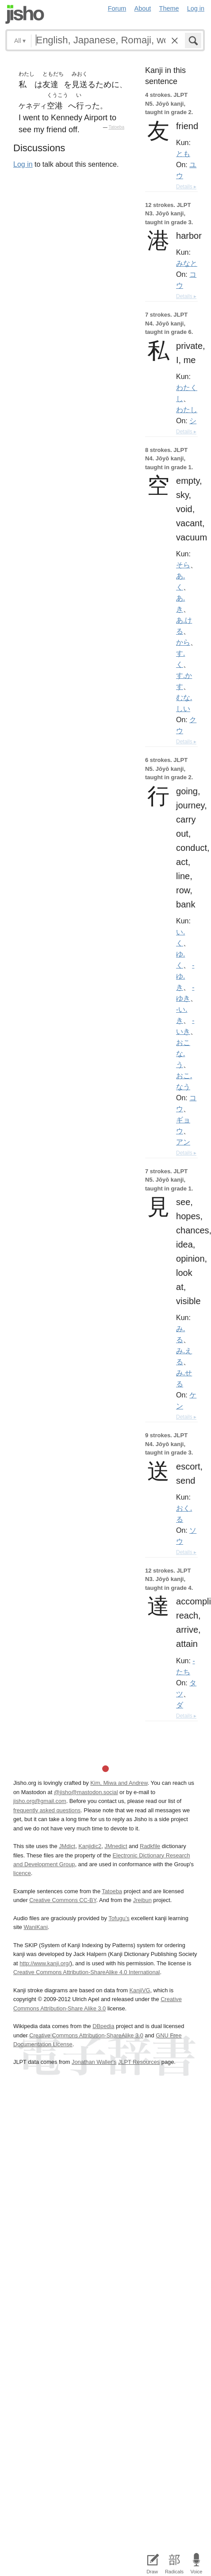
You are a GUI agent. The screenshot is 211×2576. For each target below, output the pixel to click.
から (183, 642)
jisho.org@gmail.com (39, 1801)
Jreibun (142, 1900)
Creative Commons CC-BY (62, 1900)
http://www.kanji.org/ (44, 1963)
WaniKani (35, 1927)
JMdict (67, 1846)
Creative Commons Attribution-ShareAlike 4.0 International (86, 1972)
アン (183, 1142)
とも (183, 153)
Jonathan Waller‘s (94, 2062)
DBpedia (103, 2026)
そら (183, 565)
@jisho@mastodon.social (86, 1792)
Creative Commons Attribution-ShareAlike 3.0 (86, 2035)
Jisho (24, 14)
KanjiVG (139, 1990)
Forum (117, 8)
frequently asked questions (47, 1810)
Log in (195, 8)
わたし (186, 409)
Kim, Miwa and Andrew (118, 1783)
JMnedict (115, 1846)
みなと (186, 263)
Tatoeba (116, 127)
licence (22, 1873)
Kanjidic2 (89, 1846)
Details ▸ (186, 187)
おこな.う (183, 1053)
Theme (169, 8)
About (142, 8)
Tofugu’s (118, 1918)
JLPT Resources (139, 2062)
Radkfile (150, 1846)
